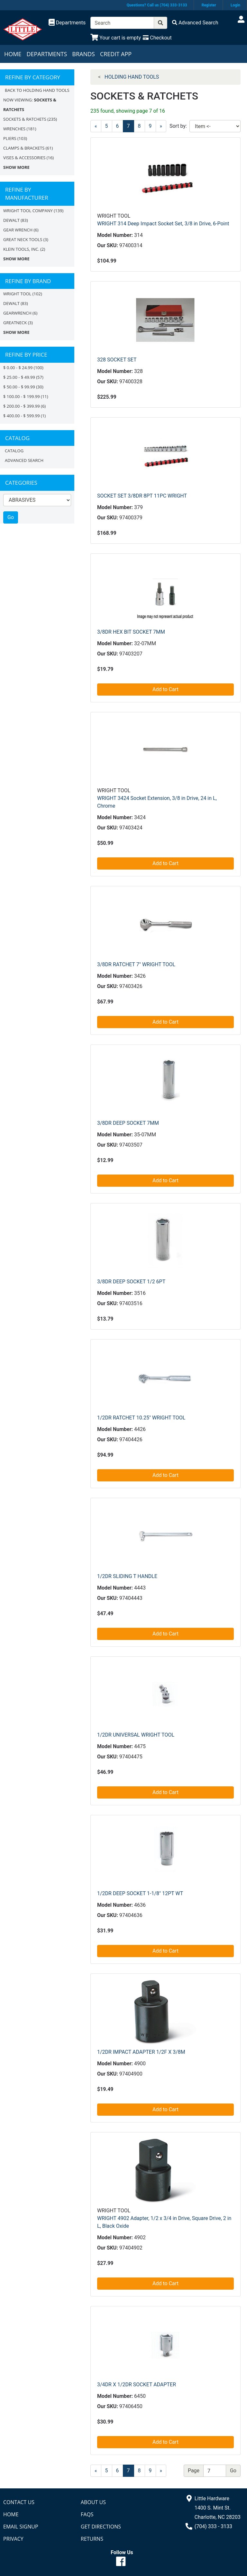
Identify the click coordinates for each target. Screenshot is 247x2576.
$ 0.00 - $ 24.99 (17, 367)
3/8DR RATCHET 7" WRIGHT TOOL (136, 964)
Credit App (116, 54)
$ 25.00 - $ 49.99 (19, 377)
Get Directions (101, 2526)
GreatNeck (15, 322)
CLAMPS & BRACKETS (23, 148)
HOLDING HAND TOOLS (132, 77)
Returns (92, 2538)
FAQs (87, 2514)
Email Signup (20, 2526)
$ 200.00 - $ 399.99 (21, 406)
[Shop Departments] (67, 23)
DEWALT (11, 220)
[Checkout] (157, 38)
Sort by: (178, 126)
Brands (83, 54)
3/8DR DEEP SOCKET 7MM (128, 1123)
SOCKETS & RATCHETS (24, 119)
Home (12, 54)
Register (209, 5)
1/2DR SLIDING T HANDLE (127, 1576)
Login (235, 5)
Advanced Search (24, 460)
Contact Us (18, 2502)
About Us (93, 2502)
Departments (46, 54)
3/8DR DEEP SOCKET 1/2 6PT (131, 1282)
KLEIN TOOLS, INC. (21, 249)
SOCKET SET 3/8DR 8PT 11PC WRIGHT (142, 496)
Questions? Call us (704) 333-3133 (157, 5)
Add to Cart (165, 689)
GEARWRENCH (17, 313)
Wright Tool (17, 294)
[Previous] (95, 126)
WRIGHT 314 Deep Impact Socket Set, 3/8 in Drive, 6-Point (163, 224)
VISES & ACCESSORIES (24, 157)
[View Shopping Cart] (115, 38)
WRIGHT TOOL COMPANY (28, 210)
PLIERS (9, 138)
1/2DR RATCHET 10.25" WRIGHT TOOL (141, 1418)
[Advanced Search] (195, 23)
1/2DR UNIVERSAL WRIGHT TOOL (135, 1735)
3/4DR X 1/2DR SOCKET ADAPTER (136, 2384)
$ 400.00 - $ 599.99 (21, 416)
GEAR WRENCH (17, 230)
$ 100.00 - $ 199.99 (21, 396)
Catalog (14, 451)
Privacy (13, 2538)
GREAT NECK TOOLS (22, 239)
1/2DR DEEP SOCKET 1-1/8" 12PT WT (140, 1893)
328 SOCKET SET (117, 360)
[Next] (161, 2471)
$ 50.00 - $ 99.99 (19, 387)
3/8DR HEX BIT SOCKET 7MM (131, 632)
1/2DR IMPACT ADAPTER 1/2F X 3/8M (141, 2052)
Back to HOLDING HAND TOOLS (37, 90)
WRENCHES (14, 129)
